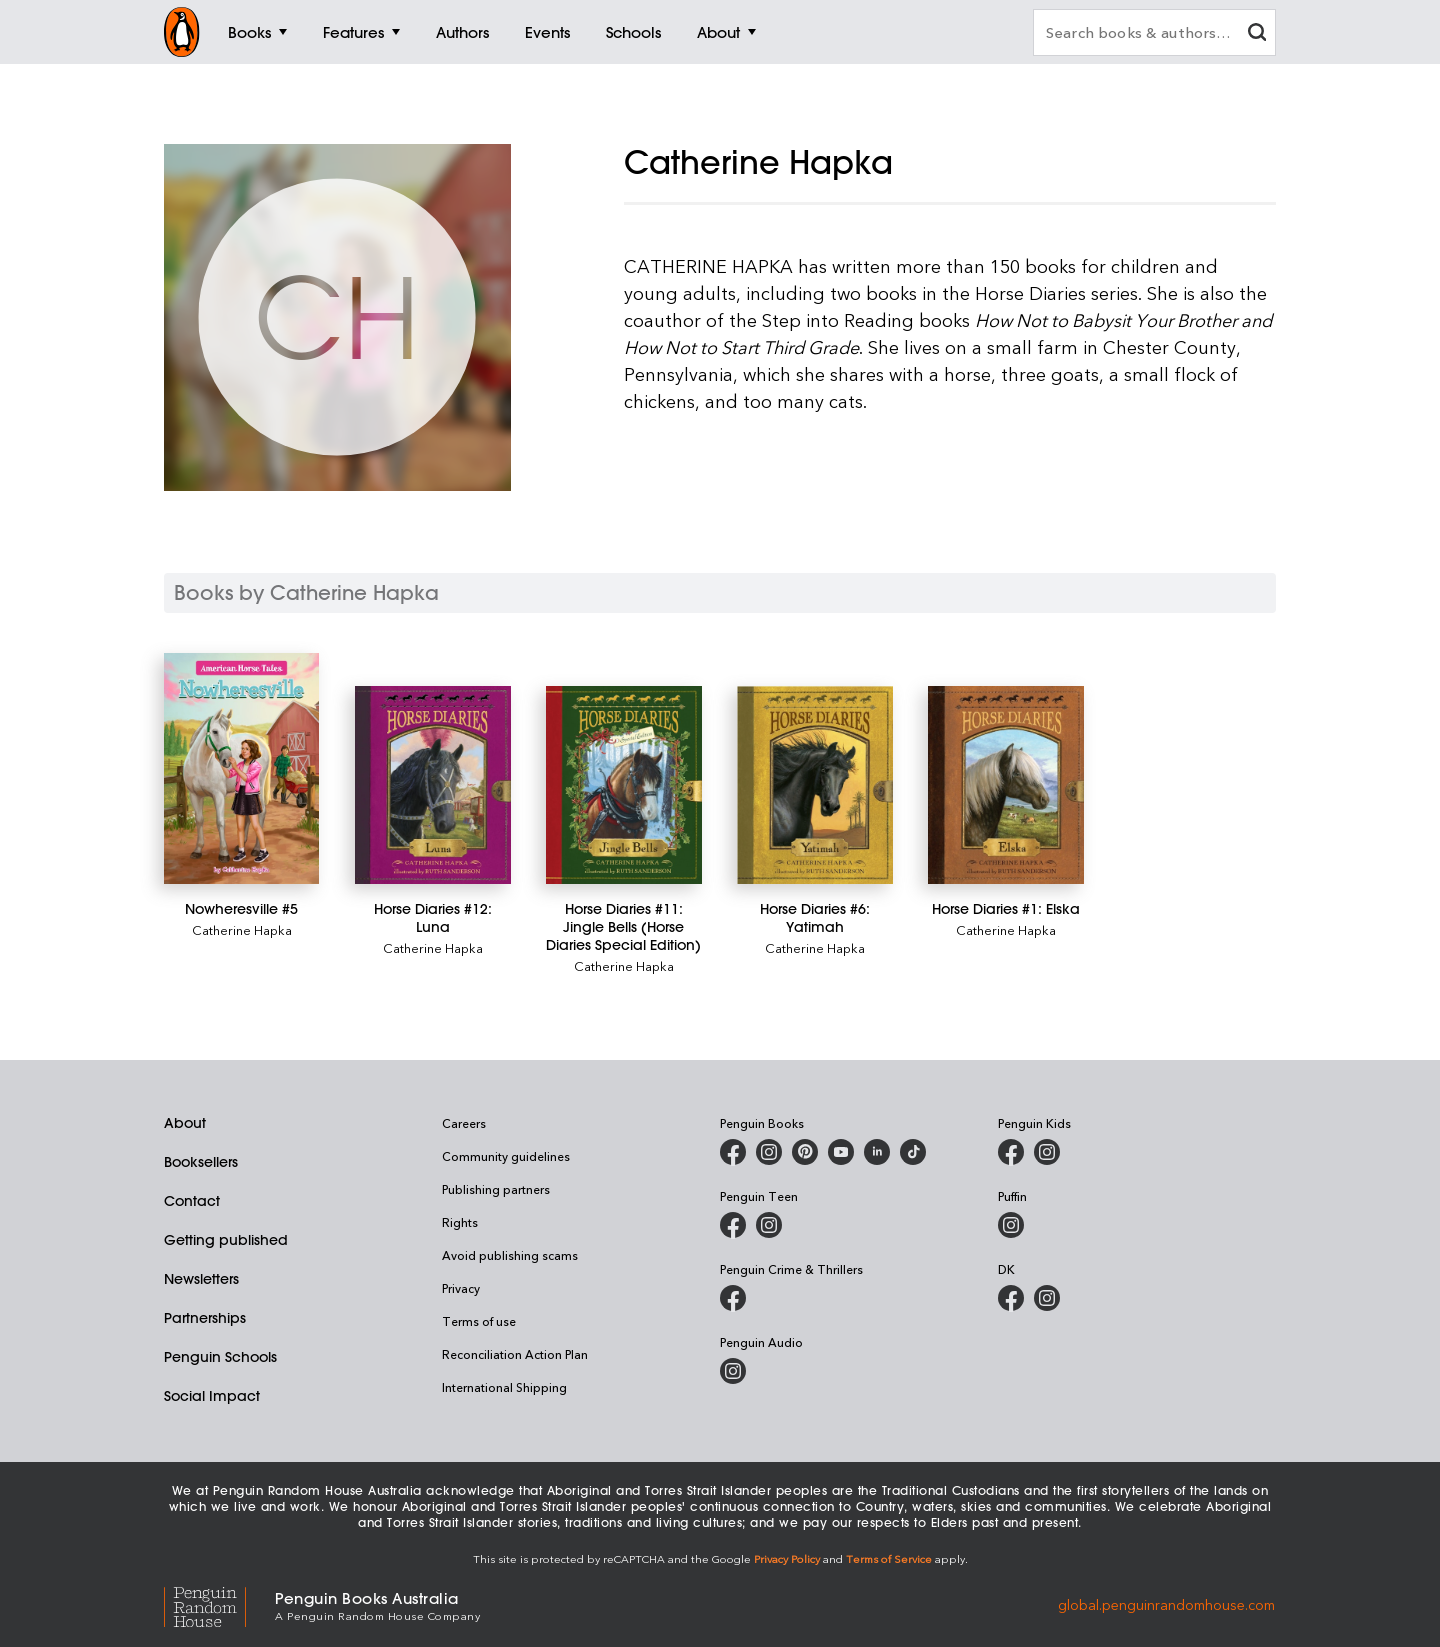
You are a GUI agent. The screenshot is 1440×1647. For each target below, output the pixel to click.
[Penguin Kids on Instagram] (1047, 1152)
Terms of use (479, 1321)
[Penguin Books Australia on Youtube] (841, 1152)
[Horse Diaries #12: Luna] (432, 785)
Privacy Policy (787, 1558)
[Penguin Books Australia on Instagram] (769, 1152)
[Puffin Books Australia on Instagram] (1011, 1225)
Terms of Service (889, 1558)
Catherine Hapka (242, 929)
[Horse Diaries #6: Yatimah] (814, 785)
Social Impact (212, 1396)
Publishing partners (496, 1189)
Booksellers (201, 1162)
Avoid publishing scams (510, 1255)
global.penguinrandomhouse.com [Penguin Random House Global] (1166, 1604)
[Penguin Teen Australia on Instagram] (769, 1225)
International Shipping (504, 1387)
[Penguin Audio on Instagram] (733, 1371)
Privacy (461, 1288)
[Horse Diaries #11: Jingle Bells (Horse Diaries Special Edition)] (623, 785)
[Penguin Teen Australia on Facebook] (733, 1225)
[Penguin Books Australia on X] (805, 1152)
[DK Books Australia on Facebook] (1011, 1298)
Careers (464, 1123)
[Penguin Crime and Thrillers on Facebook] (733, 1298)
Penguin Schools (220, 1357)
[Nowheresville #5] (241, 768)
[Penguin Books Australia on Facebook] (733, 1152)
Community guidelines (506, 1156)
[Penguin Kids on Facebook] (1011, 1152)
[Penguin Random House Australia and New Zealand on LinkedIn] (877, 1152)
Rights (460, 1222)
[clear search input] (1257, 34)
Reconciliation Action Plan (515, 1354)
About (185, 1123)
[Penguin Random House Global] (219, 1604)
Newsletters (201, 1279)
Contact (192, 1201)
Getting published (226, 1240)
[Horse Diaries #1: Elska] (1005, 785)
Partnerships (205, 1318)
